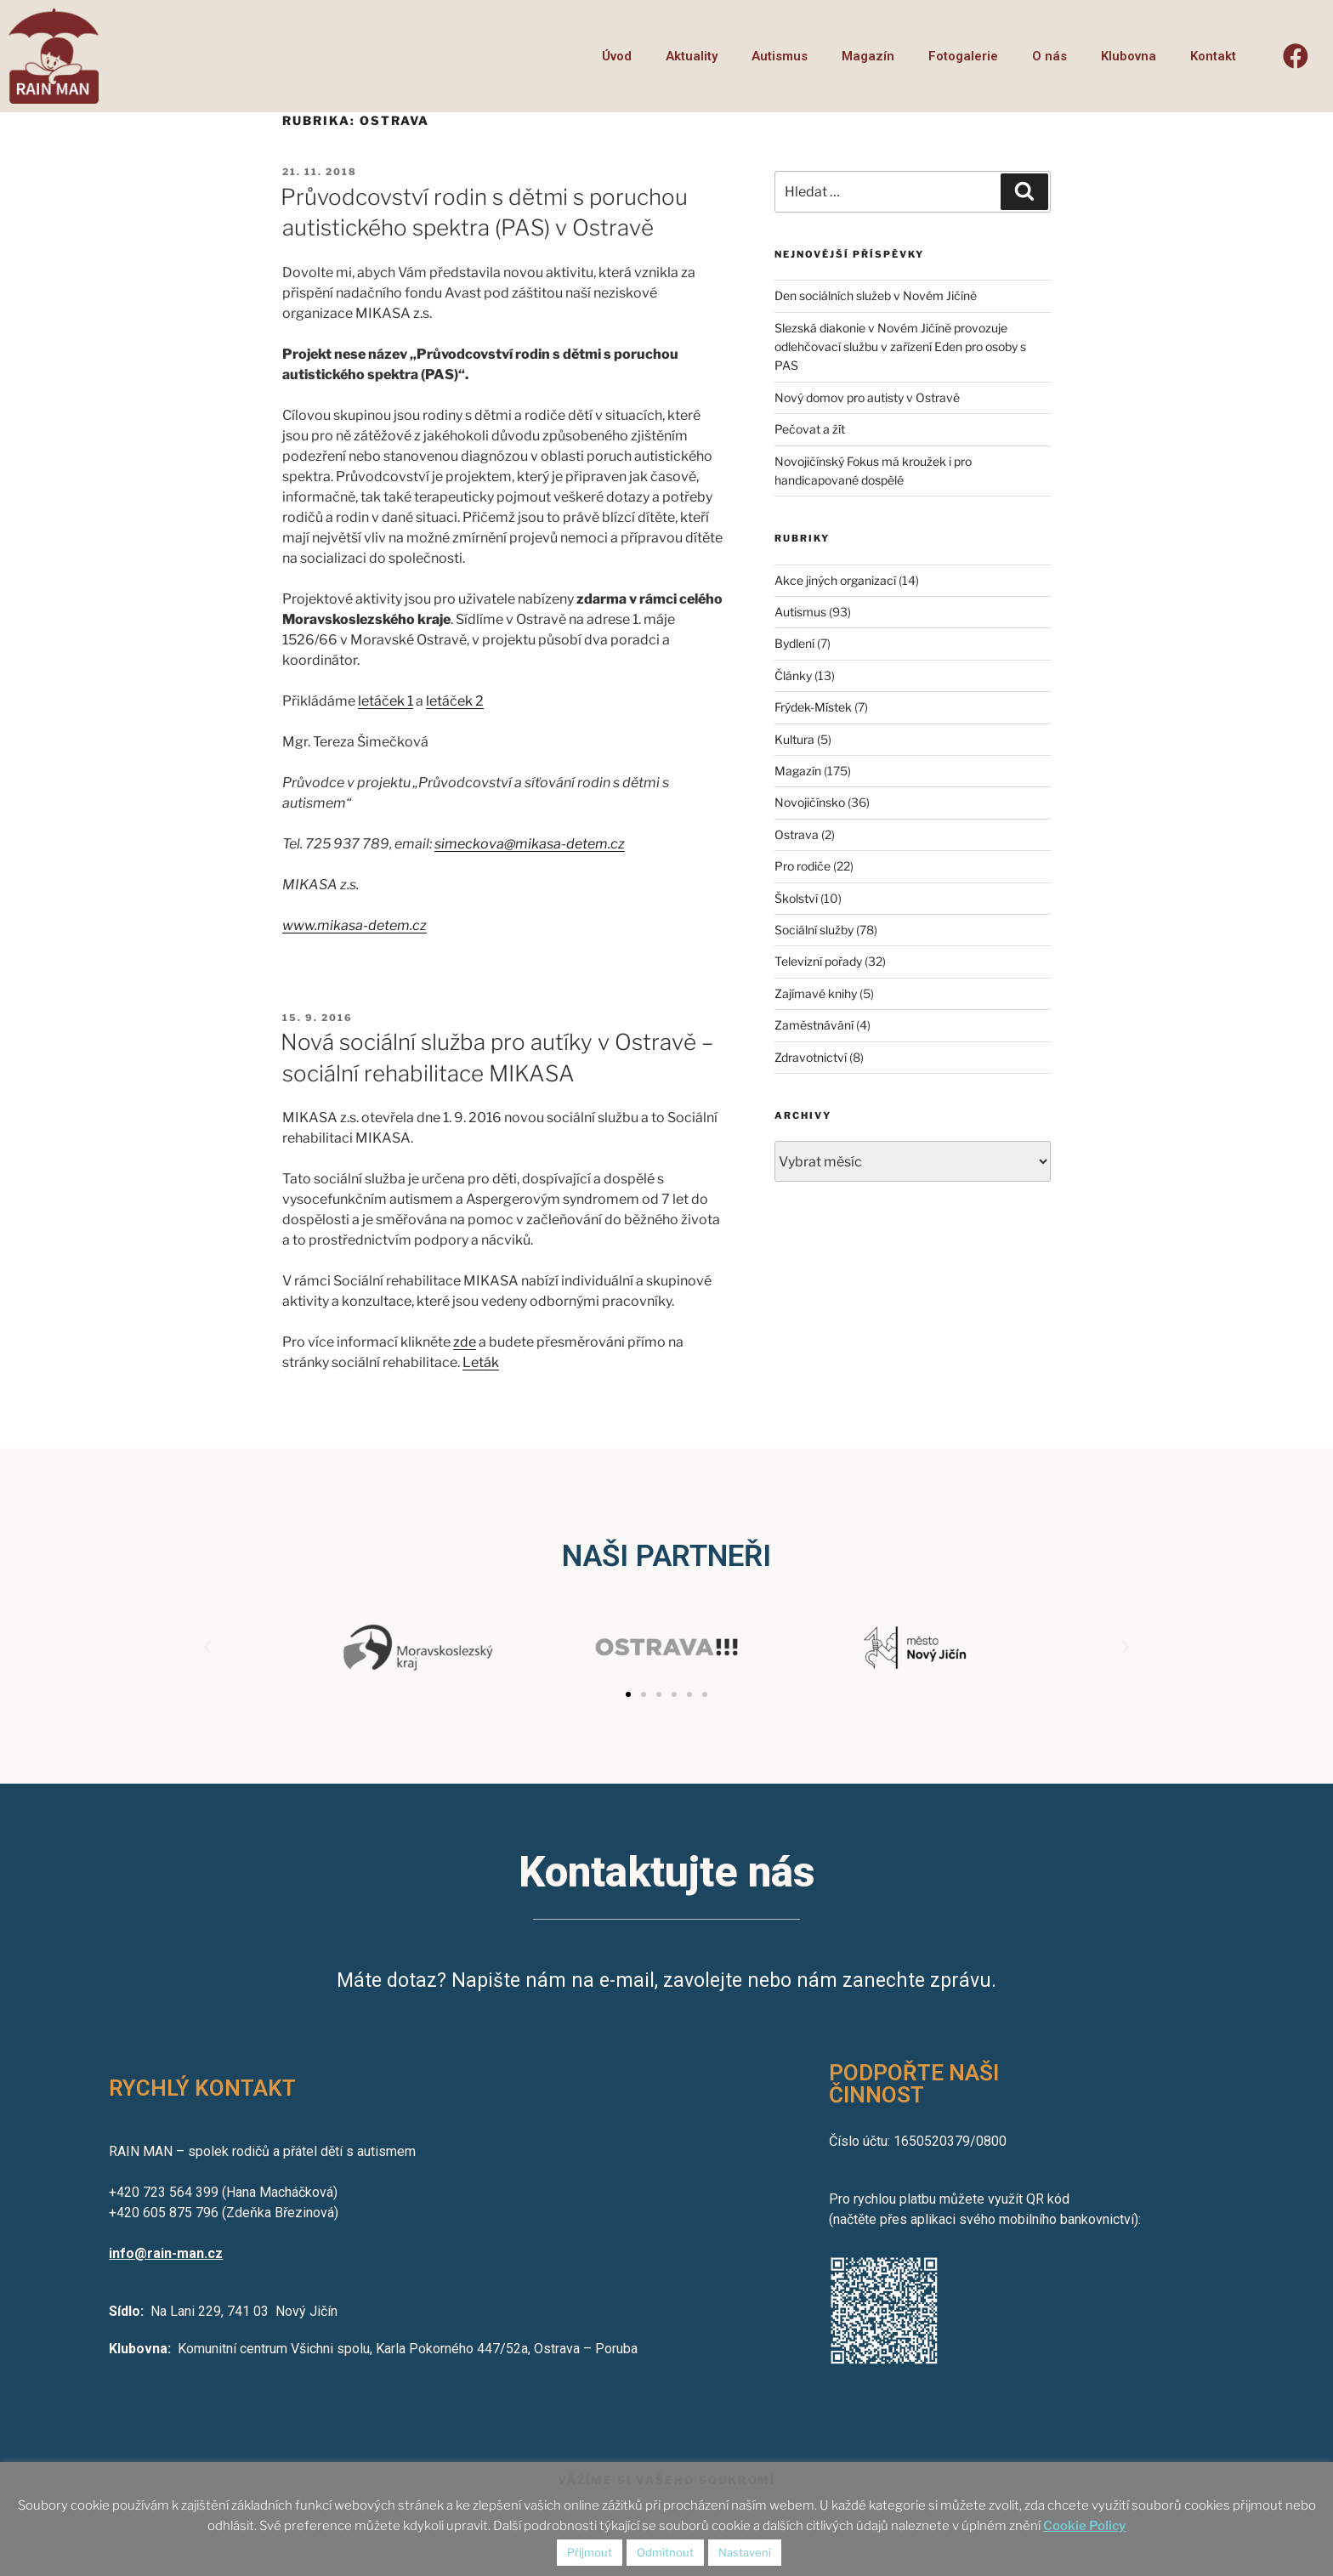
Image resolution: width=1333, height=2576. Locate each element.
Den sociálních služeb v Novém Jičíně (875, 295)
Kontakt (1213, 56)
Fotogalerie (963, 56)
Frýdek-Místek (813, 707)
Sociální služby (814, 929)
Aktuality (692, 56)
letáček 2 (455, 701)
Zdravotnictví (810, 1057)
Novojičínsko (809, 802)
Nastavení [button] (744, 2552)
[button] (628, 1694)
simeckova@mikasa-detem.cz (529, 844)
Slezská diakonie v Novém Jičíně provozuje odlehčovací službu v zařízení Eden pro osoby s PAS (900, 347)
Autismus (780, 56)
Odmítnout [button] (665, 2552)
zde (464, 1342)
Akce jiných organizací (835, 580)
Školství (796, 898)
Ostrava (796, 834)
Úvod (617, 56)
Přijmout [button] (589, 2552)
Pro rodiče (802, 866)
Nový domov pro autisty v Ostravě (867, 397)
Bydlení (794, 643)
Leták (480, 1362)
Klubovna (1128, 56)
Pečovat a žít (809, 429)
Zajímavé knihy (815, 993)
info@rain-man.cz (166, 2253)
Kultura (794, 739)
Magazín (868, 56)
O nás (1049, 56)
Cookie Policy (1084, 2525)
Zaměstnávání (814, 1025)
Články (793, 675)
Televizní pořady (818, 961)
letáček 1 (385, 701)
